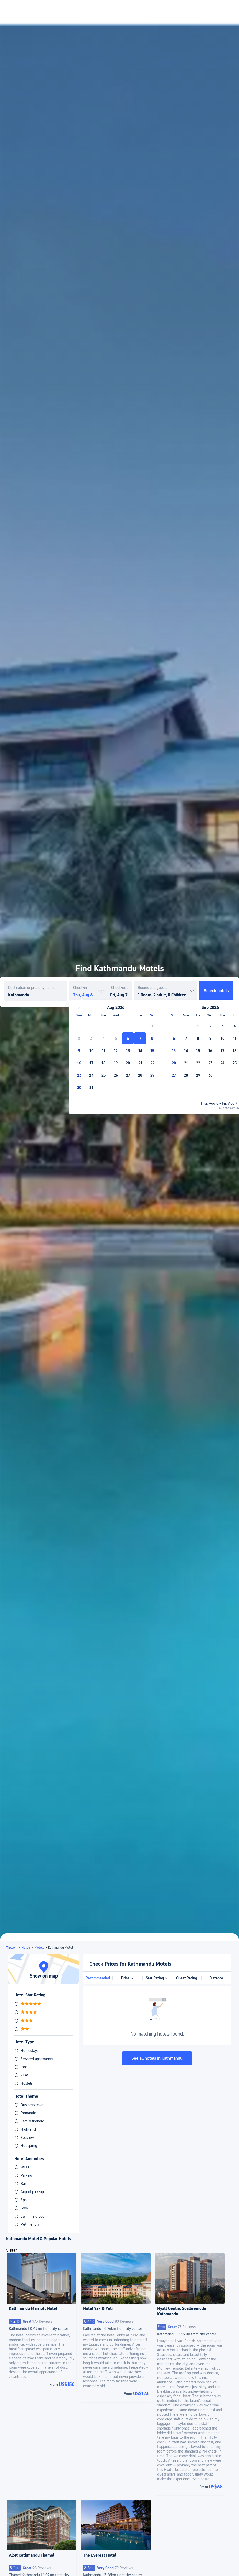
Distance (216, 1978)
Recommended (98, 1978)
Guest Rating (186, 1978)
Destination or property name (31, 988)
